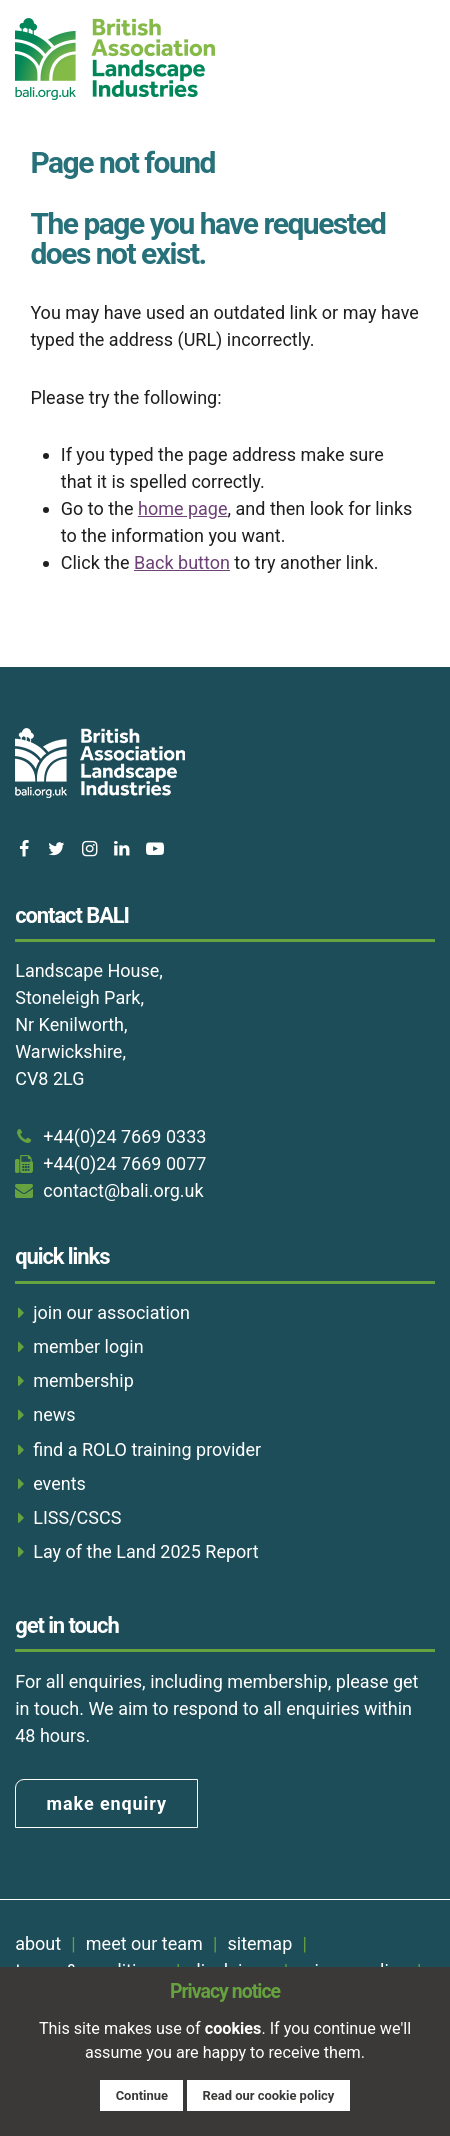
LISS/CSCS (77, 1517)
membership (83, 1380)
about (38, 1943)
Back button (182, 562)
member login (88, 1346)
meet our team (144, 1943)
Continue (142, 2095)
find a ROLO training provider (147, 1449)
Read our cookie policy (268, 2095)
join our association (111, 1312)
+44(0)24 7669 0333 (124, 1136)
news (54, 1414)
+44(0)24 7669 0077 (124, 1163)
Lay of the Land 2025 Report (146, 1551)
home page (183, 508)
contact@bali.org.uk (123, 1190)
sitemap (259, 1943)
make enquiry (107, 1803)
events (59, 1483)
